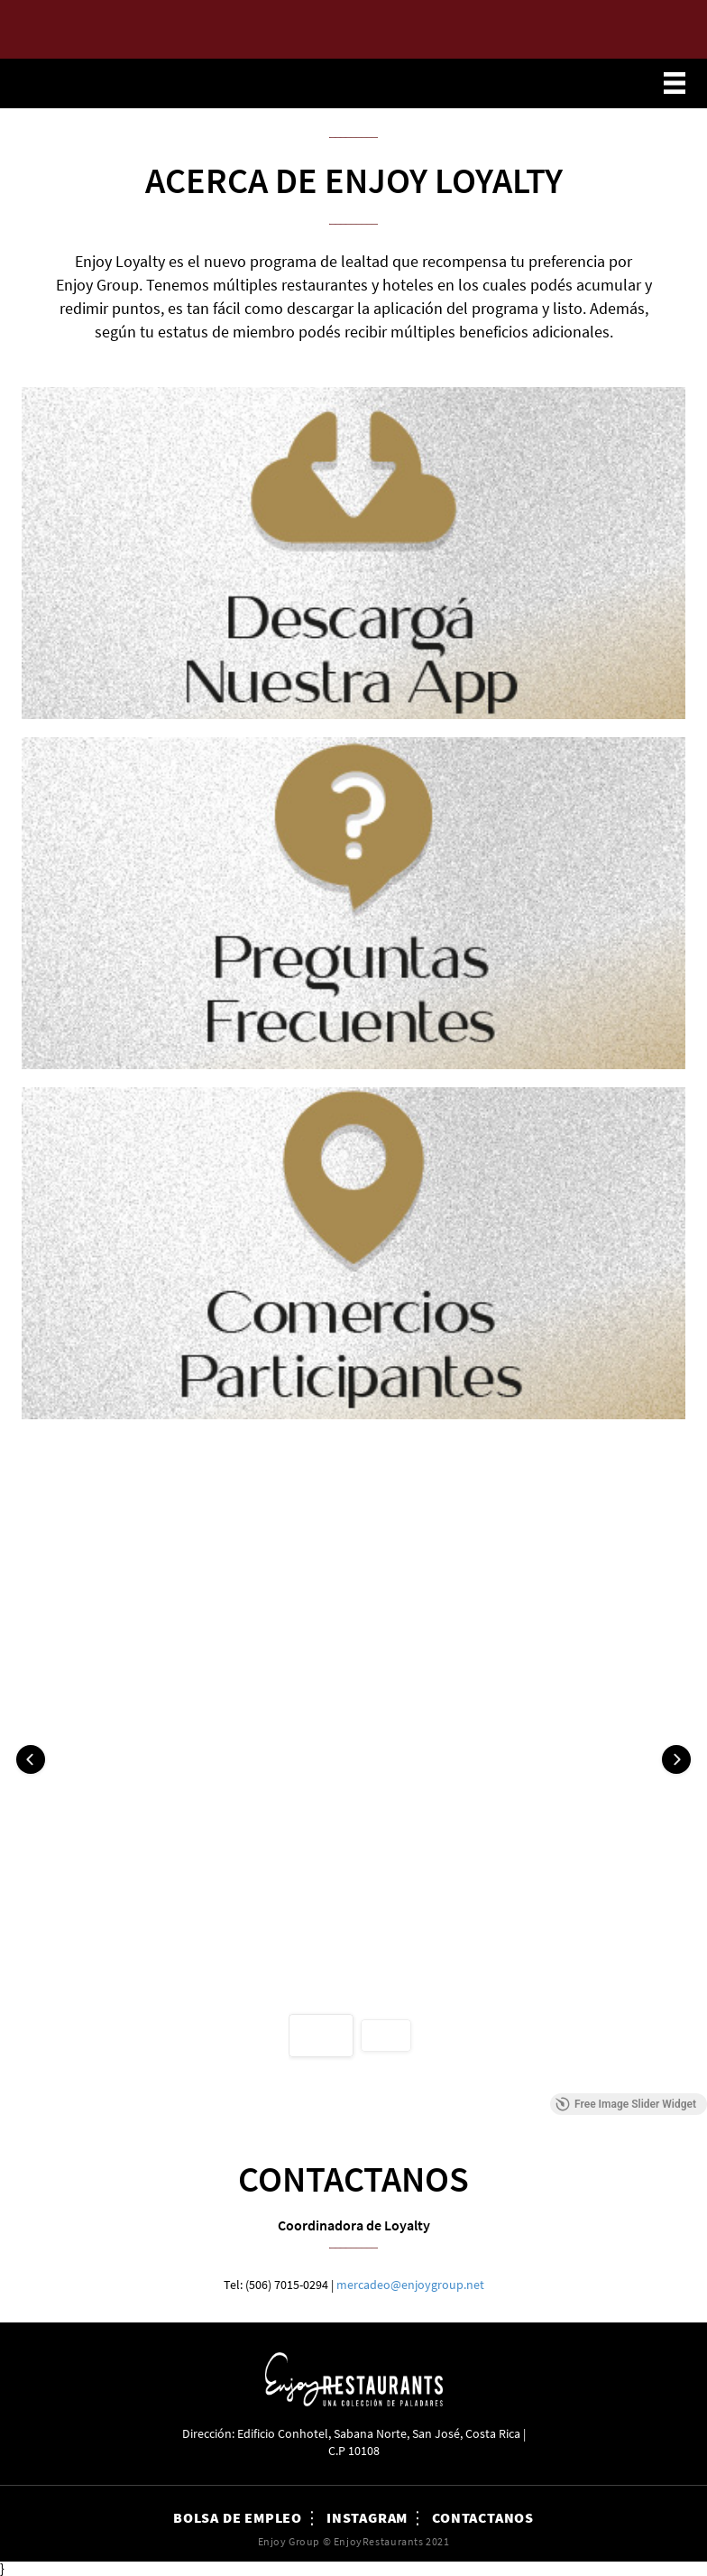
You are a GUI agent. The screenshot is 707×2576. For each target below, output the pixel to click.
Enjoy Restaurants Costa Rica (353, 2379)
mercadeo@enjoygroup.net (410, 2284)
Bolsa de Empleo (237, 2517)
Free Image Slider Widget (626, 2104)
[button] (30, 1759)
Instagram (367, 2517)
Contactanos (483, 2517)
